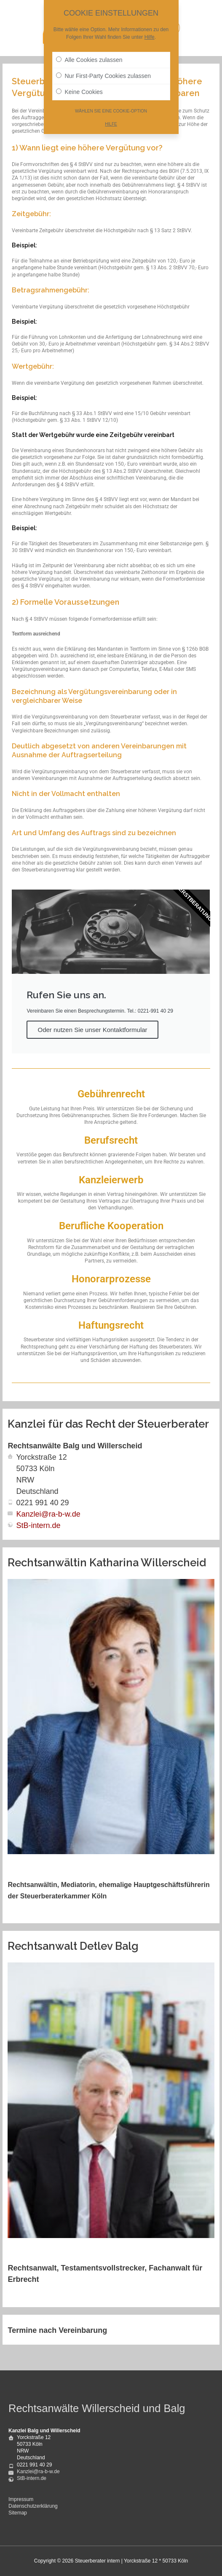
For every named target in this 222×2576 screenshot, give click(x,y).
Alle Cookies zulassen (89, 58)
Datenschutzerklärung (33, 2506)
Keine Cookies (79, 90)
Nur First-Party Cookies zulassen (103, 74)
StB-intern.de (38, 1525)
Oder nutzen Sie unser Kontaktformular (92, 1029)
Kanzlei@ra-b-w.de (48, 1514)
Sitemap (17, 2513)
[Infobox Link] (111, 1107)
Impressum (20, 2499)
